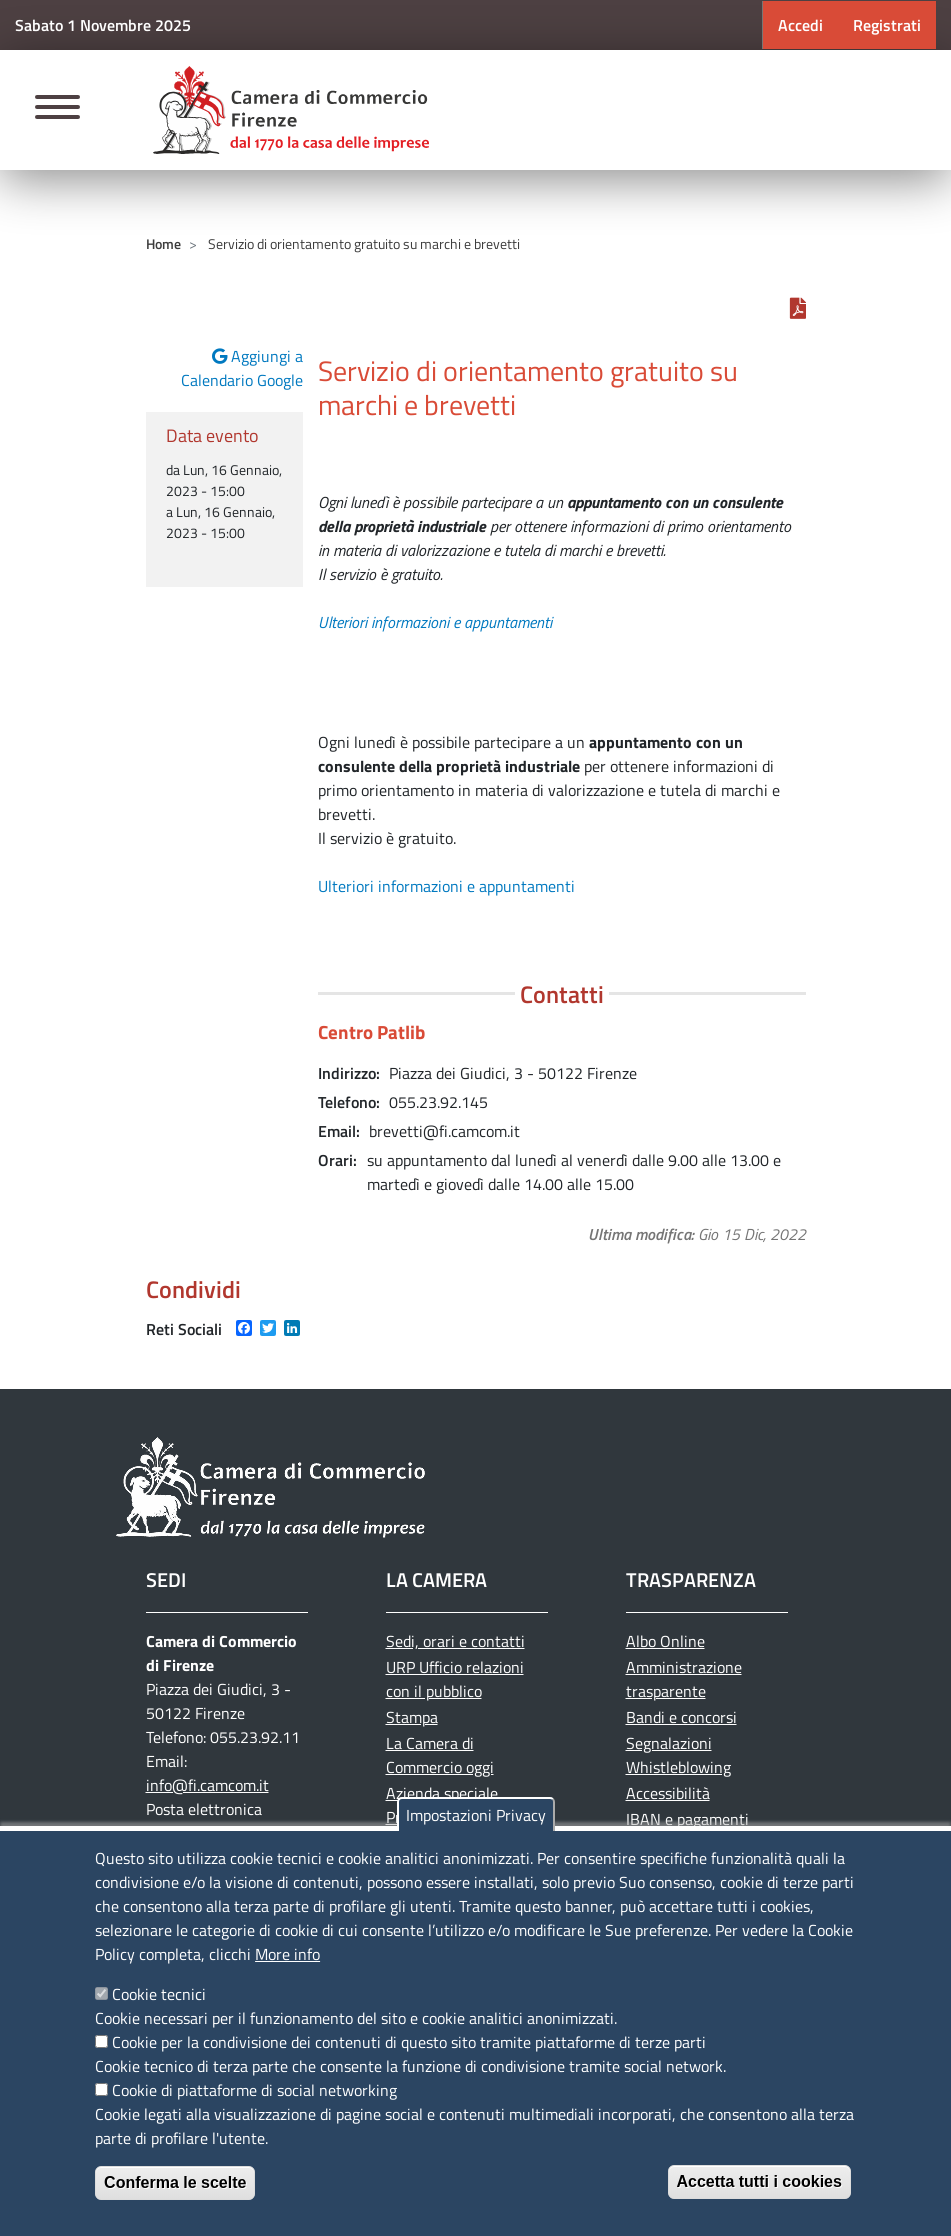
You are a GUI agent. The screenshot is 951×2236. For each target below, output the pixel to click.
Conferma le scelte (175, 2182)
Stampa (412, 1717)
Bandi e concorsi (681, 1717)
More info (287, 1954)
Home (163, 243)
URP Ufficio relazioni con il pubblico (455, 1679)
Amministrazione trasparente (684, 1679)
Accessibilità (668, 1793)
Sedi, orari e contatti (455, 1641)
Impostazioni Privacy (476, 1815)
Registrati (887, 25)
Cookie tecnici (159, 1994)
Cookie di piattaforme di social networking (254, 2090)
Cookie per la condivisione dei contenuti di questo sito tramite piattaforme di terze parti (409, 2042)
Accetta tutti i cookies (759, 2181)
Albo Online (665, 1641)
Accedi (800, 25)
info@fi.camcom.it (207, 1785)
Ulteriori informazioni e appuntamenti (435, 622)
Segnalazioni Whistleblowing (678, 1755)
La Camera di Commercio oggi (440, 1755)
